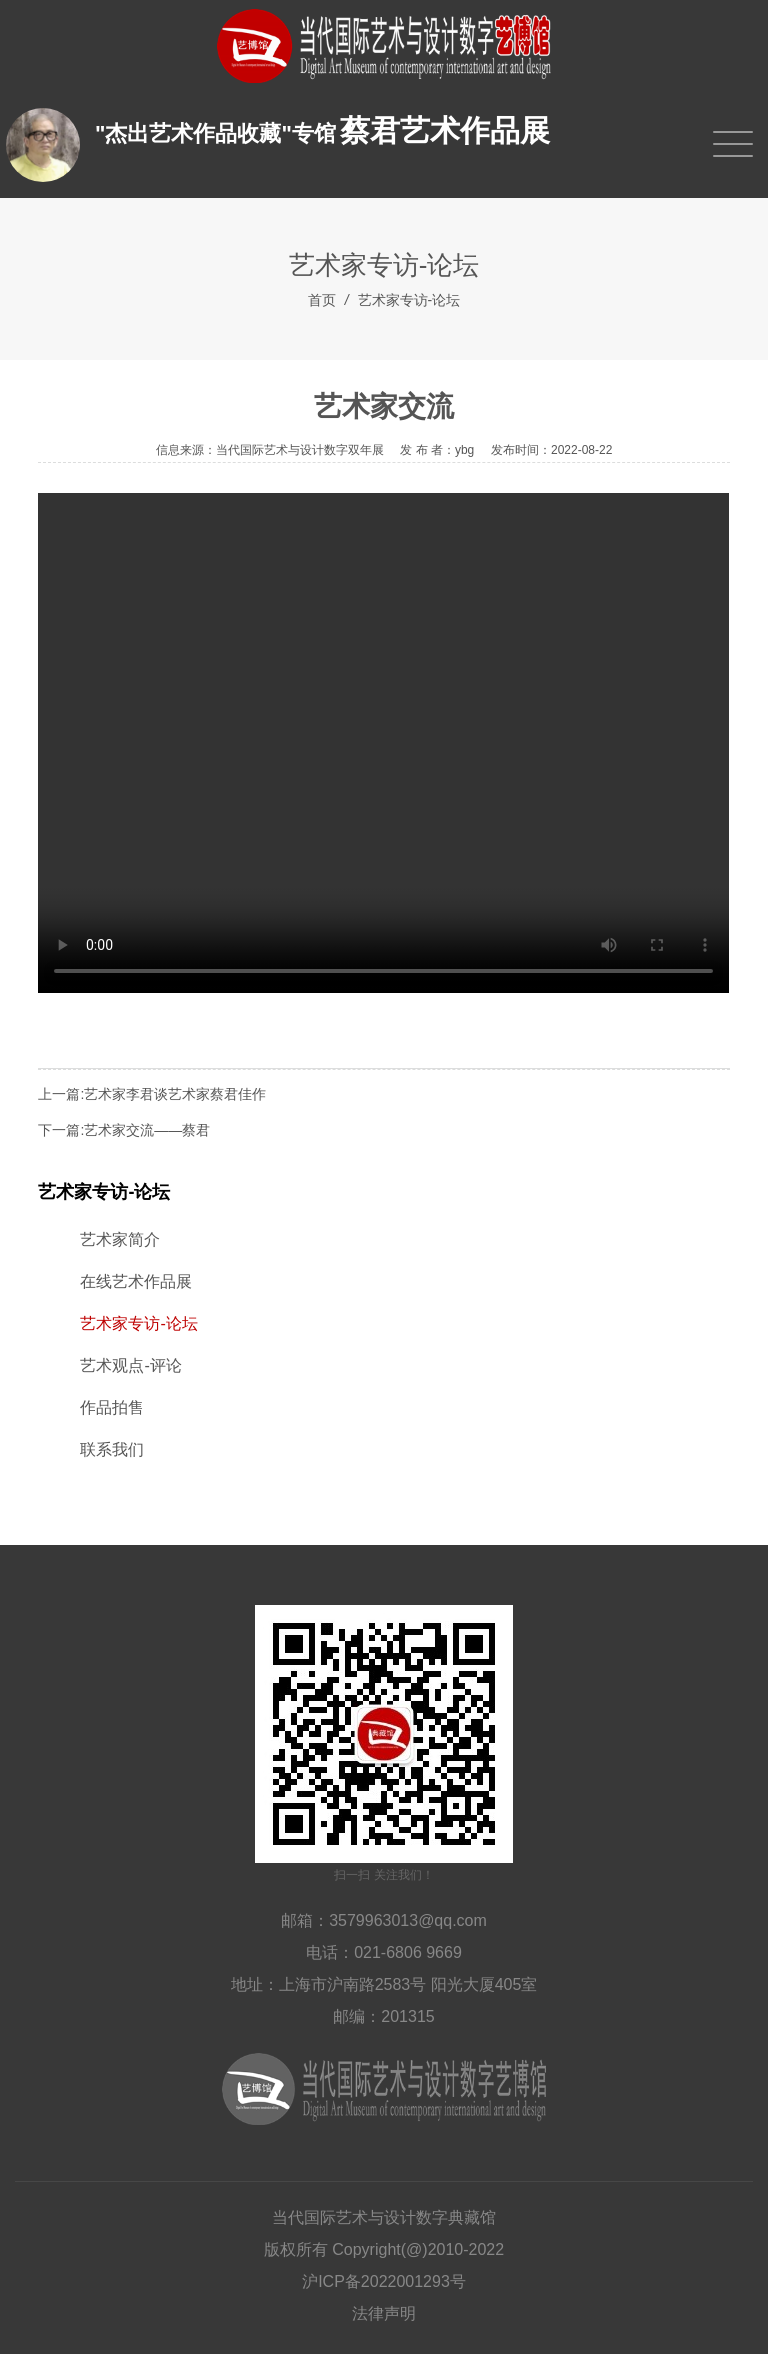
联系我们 (112, 1449)
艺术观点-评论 (130, 1365)
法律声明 (384, 2313)
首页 (322, 300)
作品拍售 (112, 1407)
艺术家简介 (120, 1239)
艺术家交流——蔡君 (147, 1130)
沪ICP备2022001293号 (384, 2281)
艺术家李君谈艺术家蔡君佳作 (175, 1094)
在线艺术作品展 (136, 1281)
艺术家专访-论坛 (409, 300)
